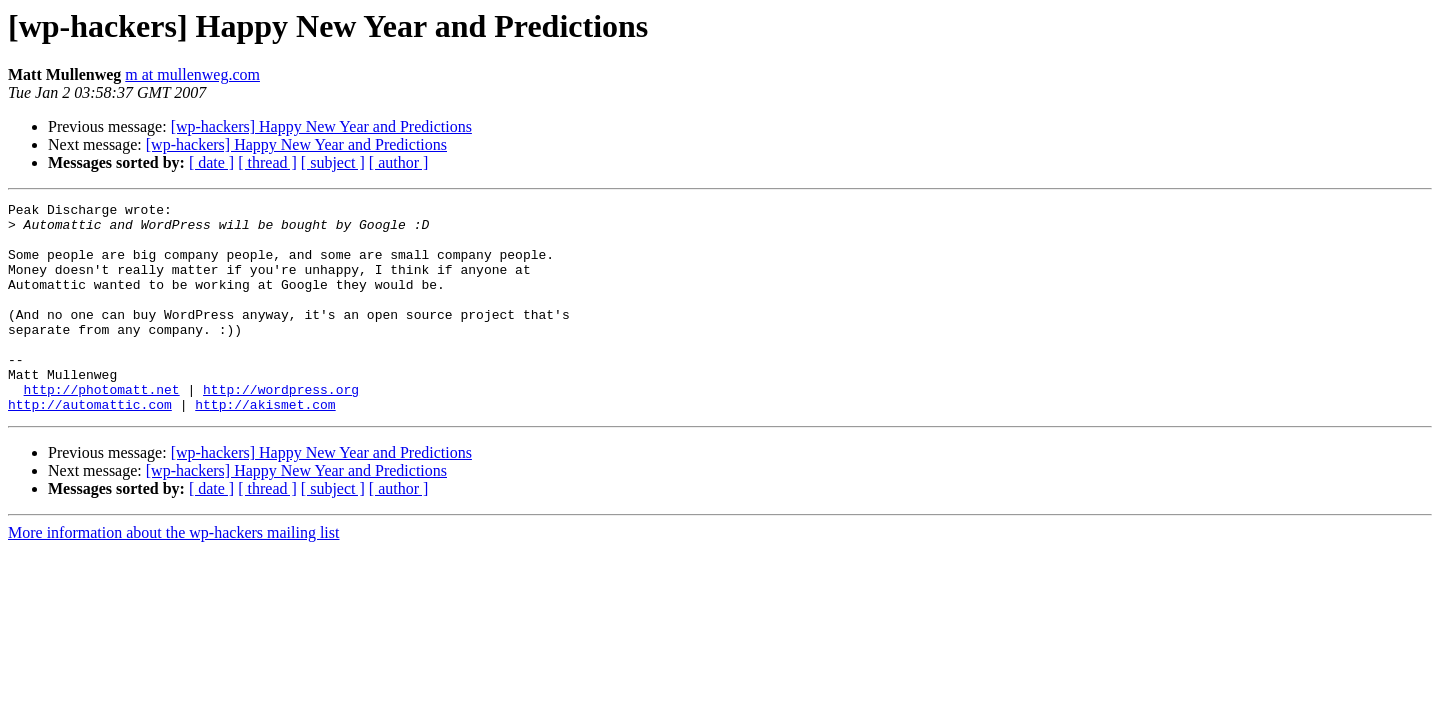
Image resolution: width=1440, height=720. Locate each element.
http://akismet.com (265, 446)
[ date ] (211, 162)
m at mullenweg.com (192, 74)
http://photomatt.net (102, 428)
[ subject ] (333, 162)
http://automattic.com (90, 446)
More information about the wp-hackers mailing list (173, 574)
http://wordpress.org (281, 428)
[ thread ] (267, 162)
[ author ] (399, 162)
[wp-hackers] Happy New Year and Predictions (321, 126)
